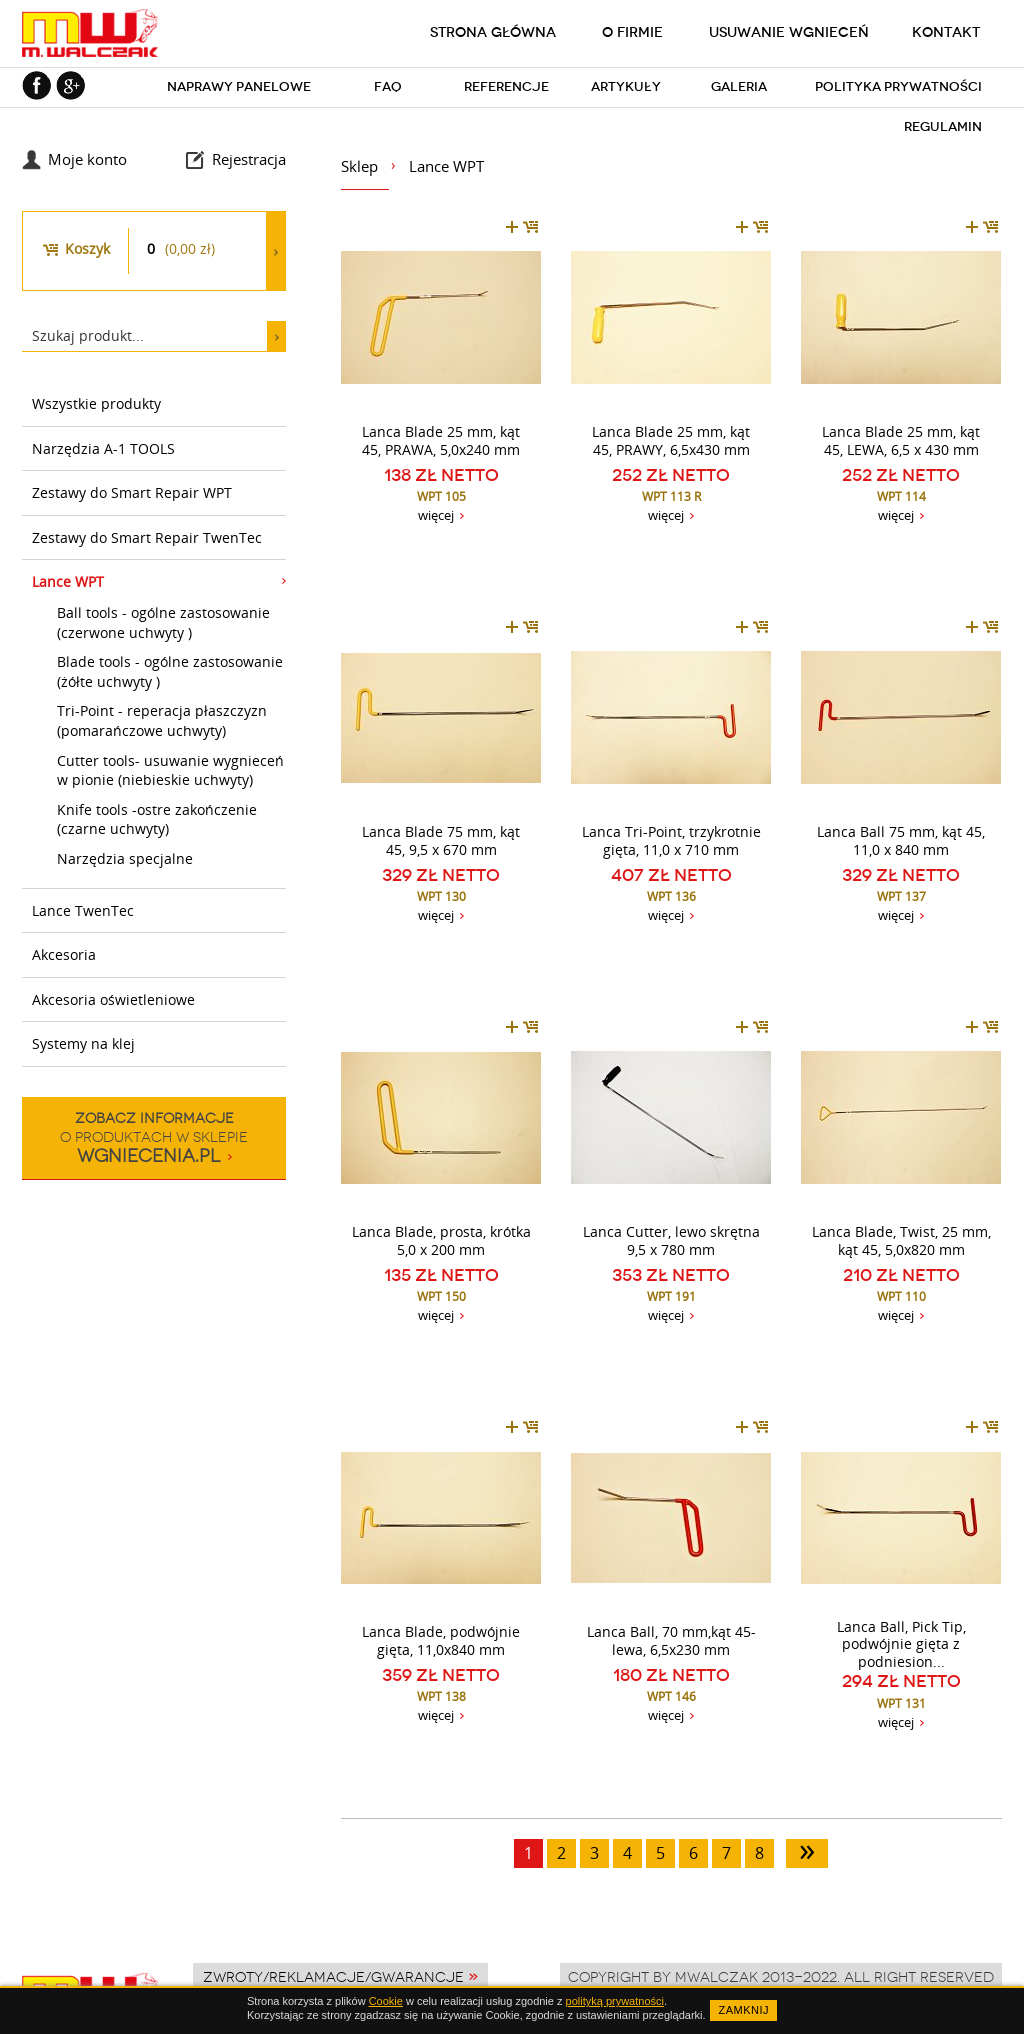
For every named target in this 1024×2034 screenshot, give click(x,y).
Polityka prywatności (898, 86)
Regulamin (943, 126)
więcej (436, 515)
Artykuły (626, 86)
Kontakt (946, 32)
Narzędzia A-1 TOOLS (103, 448)
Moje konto (87, 159)
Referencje (506, 86)
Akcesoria (64, 954)
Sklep (359, 166)
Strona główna (493, 32)
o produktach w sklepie (154, 1138)
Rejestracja (249, 159)
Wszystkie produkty (96, 403)
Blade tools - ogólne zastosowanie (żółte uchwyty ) (170, 671)
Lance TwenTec (83, 910)
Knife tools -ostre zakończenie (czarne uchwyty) (157, 819)
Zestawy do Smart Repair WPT (132, 492)
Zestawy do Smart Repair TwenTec (147, 537)
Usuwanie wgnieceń (789, 32)
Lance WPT (68, 581)
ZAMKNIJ (743, 2010)
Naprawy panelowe (239, 86)
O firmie (632, 32)
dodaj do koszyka (522, 227)
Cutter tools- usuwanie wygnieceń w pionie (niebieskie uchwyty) (170, 770)
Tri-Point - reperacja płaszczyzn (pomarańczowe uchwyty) (162, 720)
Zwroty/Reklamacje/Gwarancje (333, 1977)
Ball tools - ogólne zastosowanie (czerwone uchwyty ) (163, 622)
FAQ (388, 86)
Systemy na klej (83, 1043)
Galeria (739, 86)
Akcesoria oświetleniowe (113, 999)
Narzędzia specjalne (125, 858)
